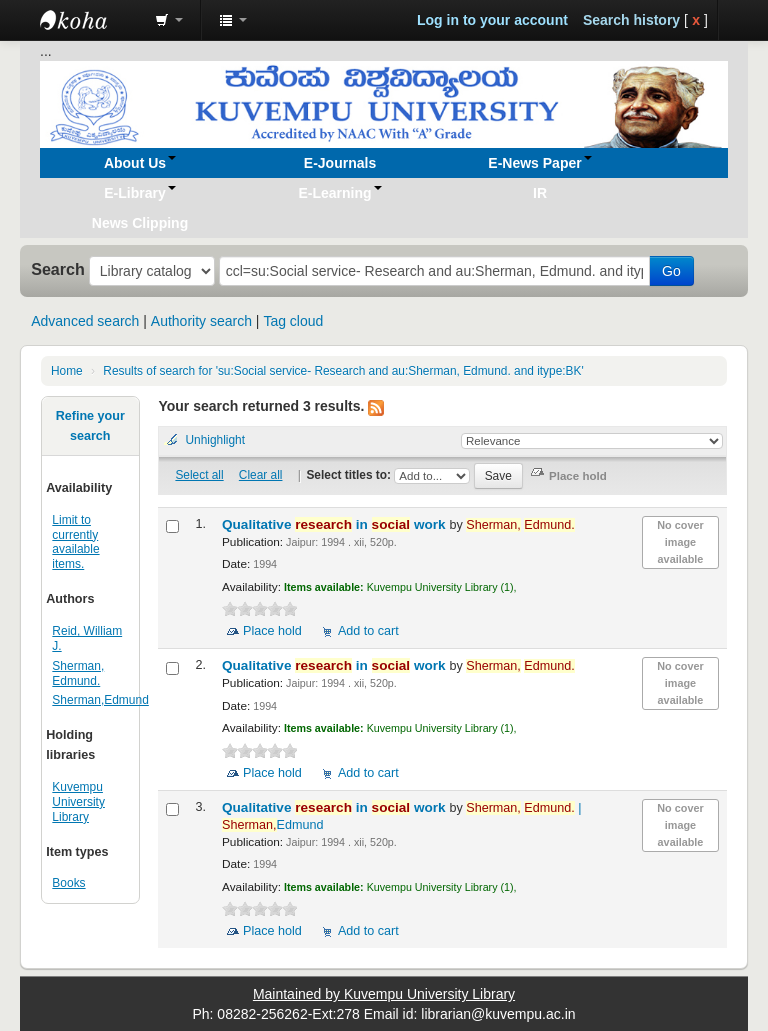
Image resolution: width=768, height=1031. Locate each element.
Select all (199, 475)
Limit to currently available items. (75, 542)
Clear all (261, 475)
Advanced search (85, 321)
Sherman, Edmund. (78, 673)
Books (68, 883)
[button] (169, 20)
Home (67, 371)
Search (58, 269)
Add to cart (368, 631)
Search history (631, 20)
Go (671, 271)
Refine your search (90, 426)
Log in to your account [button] (492, 20)
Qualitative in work (335, 524)
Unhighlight (215, 440)
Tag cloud (293, 321)
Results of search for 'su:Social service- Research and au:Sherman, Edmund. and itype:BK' (343, 371)
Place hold (272, 631)
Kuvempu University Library (78, 802)
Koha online (90, 20)
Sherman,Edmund (100, 700)
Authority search (201, 321)
